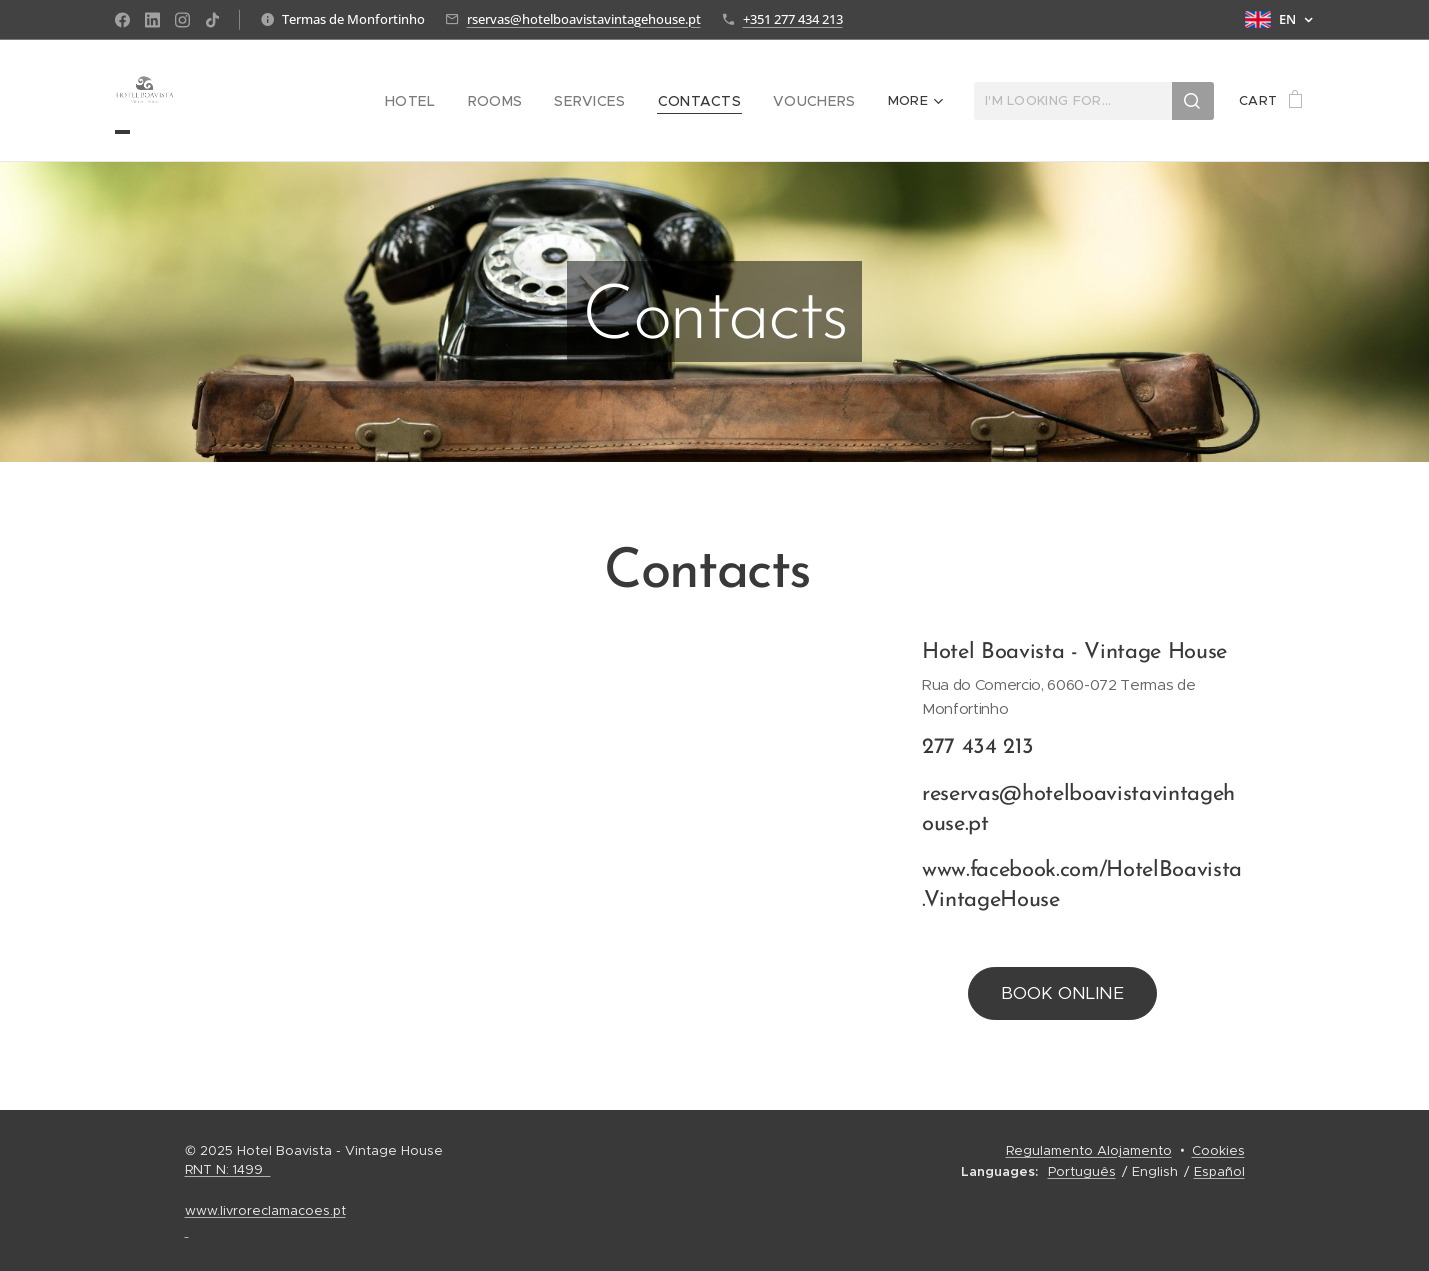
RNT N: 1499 (228, 1169)
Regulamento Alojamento (1089, 1150)
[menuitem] (441, 101)
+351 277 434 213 (793, 19)
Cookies (1218, 1150)
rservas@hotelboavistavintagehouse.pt (584, 19)
